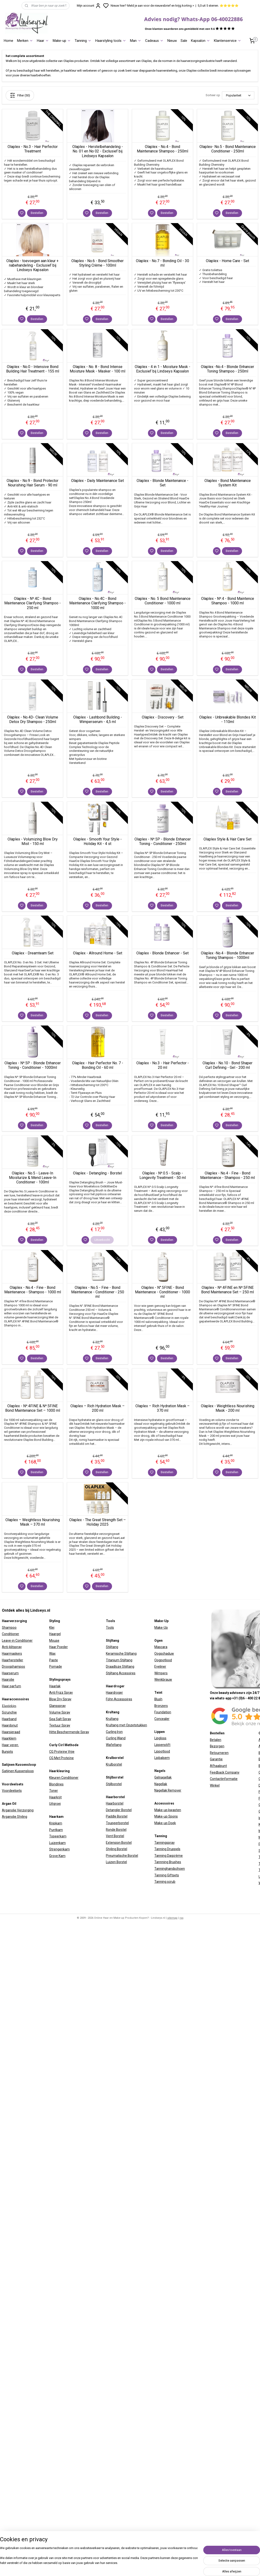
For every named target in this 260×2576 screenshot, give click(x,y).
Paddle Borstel (116, 1816)
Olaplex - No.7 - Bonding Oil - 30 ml (162, 263)
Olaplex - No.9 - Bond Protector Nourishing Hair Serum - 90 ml (32, 482)
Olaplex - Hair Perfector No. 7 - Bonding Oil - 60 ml (97, 1065)
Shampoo (9, 1627)
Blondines (56, 1784)
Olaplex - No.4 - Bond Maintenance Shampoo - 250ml (162, 148)
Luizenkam (57, 1843)
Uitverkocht (102, 1240)
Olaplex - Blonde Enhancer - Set (162, 953)
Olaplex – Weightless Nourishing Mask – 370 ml (32, 1522)
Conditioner (10, 1634)
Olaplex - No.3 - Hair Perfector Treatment (33, 148)
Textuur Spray (59, 1725)
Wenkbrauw (163, 1679)
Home (8, 41)
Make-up (62, 41)
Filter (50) (20, 95)
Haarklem (9, 1738)
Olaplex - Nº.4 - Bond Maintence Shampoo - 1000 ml (227, 600)
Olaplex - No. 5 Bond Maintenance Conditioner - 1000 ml (163, 600)
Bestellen (37, 213)
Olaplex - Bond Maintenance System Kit (227, 482)
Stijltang (112, 1647)
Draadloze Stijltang (120, 1666)
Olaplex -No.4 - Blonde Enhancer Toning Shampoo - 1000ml (227, 955)
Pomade (55, 1666)
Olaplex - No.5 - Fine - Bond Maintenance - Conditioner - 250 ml (97, 1292)
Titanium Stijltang (119, 1660)
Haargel (55, 1634)
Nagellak (160, 1784)
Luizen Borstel (116, 1862)
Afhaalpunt (218, 1766)
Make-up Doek (165, 1823)
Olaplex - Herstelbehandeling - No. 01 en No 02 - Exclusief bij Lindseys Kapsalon (97, 151)
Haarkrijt (55, 1797)
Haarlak (55, 1686)
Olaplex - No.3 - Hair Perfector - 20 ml (162, 1065)
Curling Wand (116, 1738)
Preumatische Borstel (122, 1855)
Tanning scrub (164, 1881)
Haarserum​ (10, 1673)
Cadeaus (154, 41)
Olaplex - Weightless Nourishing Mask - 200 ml (227, 1408)
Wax (52, 1653)
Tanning (83, 41)
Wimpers (161, 1673)
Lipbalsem (162, 1758)
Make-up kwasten (167, 1810)
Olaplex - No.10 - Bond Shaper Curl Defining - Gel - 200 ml (227, 1065)
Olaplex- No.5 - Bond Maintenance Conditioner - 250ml (227, 148)
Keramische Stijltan (120, 1653)
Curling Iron (114, 1732)
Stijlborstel (114, 1784)
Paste (53, 1660)
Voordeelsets (12, 1790)
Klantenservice (227, 41)
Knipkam (55, 1823)
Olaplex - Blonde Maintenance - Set (162, 482)
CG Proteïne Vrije (61, 1751)
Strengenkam (59, 1849)
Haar (43, 41)
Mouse (54, 1640)
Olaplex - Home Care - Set (227, 261)
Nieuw (172, 41)
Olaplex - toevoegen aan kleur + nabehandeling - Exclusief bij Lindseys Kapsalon (32, 265)
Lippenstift (162, 1745)
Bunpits (7, 1751)
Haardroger (114, 1692)
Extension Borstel (119, 1842)
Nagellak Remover (167, 1790)
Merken (25, 41)
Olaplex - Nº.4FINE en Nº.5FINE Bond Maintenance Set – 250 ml (227, 1289)
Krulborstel (114, 1764)
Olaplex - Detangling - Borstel (97, 1173)
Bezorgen (217, 1746)
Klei (51, 1627)
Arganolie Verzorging (18, 1810)
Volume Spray (59, 1712)
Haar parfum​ (11, 1686)
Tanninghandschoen (169, 1868)
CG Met (55, 1758)
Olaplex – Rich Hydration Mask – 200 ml (97, 1408)
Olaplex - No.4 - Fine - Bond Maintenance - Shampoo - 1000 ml (32, 1289)
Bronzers (161, 1706)
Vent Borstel (115, 1836)
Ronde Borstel (116, 1829)
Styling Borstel (116, 1849)
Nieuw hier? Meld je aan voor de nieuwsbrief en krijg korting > (152, 5)
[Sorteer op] (238, 95)
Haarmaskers (12, 1653)
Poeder (62, 1647)
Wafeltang (113, 1745)
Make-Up (161, 1627)
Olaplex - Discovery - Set (162, 717)
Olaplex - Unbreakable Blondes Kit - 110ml (227, 719)
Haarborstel (114, 1803)
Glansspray (57, 1706)
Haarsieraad (11, 1732)
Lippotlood (162, 1751)
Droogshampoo (13, 1666)
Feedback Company (224, 1772)
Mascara (160, 1647)
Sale (184, 41)
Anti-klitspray (12, 1647)
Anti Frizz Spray (61, 1692)
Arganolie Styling (14, 1816)
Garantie (216, 1759)
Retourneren (219, 1753)
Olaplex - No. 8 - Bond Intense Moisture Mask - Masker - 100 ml (97, 368)
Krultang (112, 1719)
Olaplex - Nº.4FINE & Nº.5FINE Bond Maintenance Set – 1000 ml (32, 1408)
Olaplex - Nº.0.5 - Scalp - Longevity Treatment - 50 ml (162, 1175)
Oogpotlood (163, 1660)
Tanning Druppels (167, 1849)
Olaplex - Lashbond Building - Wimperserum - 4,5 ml (97, 719)
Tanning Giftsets (166, 1875)
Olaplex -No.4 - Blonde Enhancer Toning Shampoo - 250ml (227, 368)
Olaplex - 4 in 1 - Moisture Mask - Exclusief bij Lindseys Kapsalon (162, 368)
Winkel (215, 1785)
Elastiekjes (9, 1706)
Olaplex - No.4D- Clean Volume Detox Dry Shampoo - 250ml (32, 719)
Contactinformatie (224, 1779)
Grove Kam (57, 1856)
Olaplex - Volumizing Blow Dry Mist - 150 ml (33, 841)
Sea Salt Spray (60, 1719)
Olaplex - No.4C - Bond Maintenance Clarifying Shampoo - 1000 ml (97, 603)
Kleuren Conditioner (63, 1777)
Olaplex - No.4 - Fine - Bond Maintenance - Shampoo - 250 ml (227, 1175)
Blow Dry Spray (60, 1699)
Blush (158, 1699)
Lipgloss (160, 1738)
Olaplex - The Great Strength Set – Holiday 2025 (97, 1522)
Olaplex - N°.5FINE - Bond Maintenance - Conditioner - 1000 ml (162, 1292)
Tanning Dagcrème (168, 1855)
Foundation (162, 1712)
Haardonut (10, 1725)
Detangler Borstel (119, 1810)
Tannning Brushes (167, 1862)
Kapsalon (200, 41)
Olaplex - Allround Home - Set (97, 953)
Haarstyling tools (110, 41)
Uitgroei (55, 1803)
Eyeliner (160, 1666)
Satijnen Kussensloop (18, 1771)
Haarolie (8, 1679)
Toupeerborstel (117, 1823)
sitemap (172, 1917)
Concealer (161, 1719)
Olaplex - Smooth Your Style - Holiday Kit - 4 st (97, 841)
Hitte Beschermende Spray (69, 1732)
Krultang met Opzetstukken (126, 1725)
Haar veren (10, 1745)
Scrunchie (9, 1712)
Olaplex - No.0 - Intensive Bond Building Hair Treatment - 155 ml (32, 368)
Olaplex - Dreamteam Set (32, 953)
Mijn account (89, 6)
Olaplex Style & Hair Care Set (227, 839)
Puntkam (56, 1830)
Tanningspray (164, 1842)
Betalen (215, 1740)
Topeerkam (57, 1836)
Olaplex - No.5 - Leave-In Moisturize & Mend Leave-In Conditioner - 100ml (32, 1177)
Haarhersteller (12, 1660)
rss (181, 1917)
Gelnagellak (163, 1777)
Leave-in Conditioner (17, 1640)
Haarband (9, 1719)
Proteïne (67, 1758)
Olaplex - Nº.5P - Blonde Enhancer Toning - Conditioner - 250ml (162, 841)
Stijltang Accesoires (120, 1673)
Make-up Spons (166, 1816)
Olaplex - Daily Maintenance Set (97, 480)
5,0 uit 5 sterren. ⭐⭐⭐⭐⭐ (218, 5)
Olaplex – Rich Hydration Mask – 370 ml (162, 1408)
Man (135, 41)
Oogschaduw (164, 1653)
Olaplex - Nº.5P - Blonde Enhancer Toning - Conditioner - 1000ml (32, 1065)
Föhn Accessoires (119, 1699)
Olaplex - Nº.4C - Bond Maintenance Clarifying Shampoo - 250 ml (32, 603)
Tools (110, 1627)
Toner (53, 1790)
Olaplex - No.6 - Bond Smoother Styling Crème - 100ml (97, 263)
